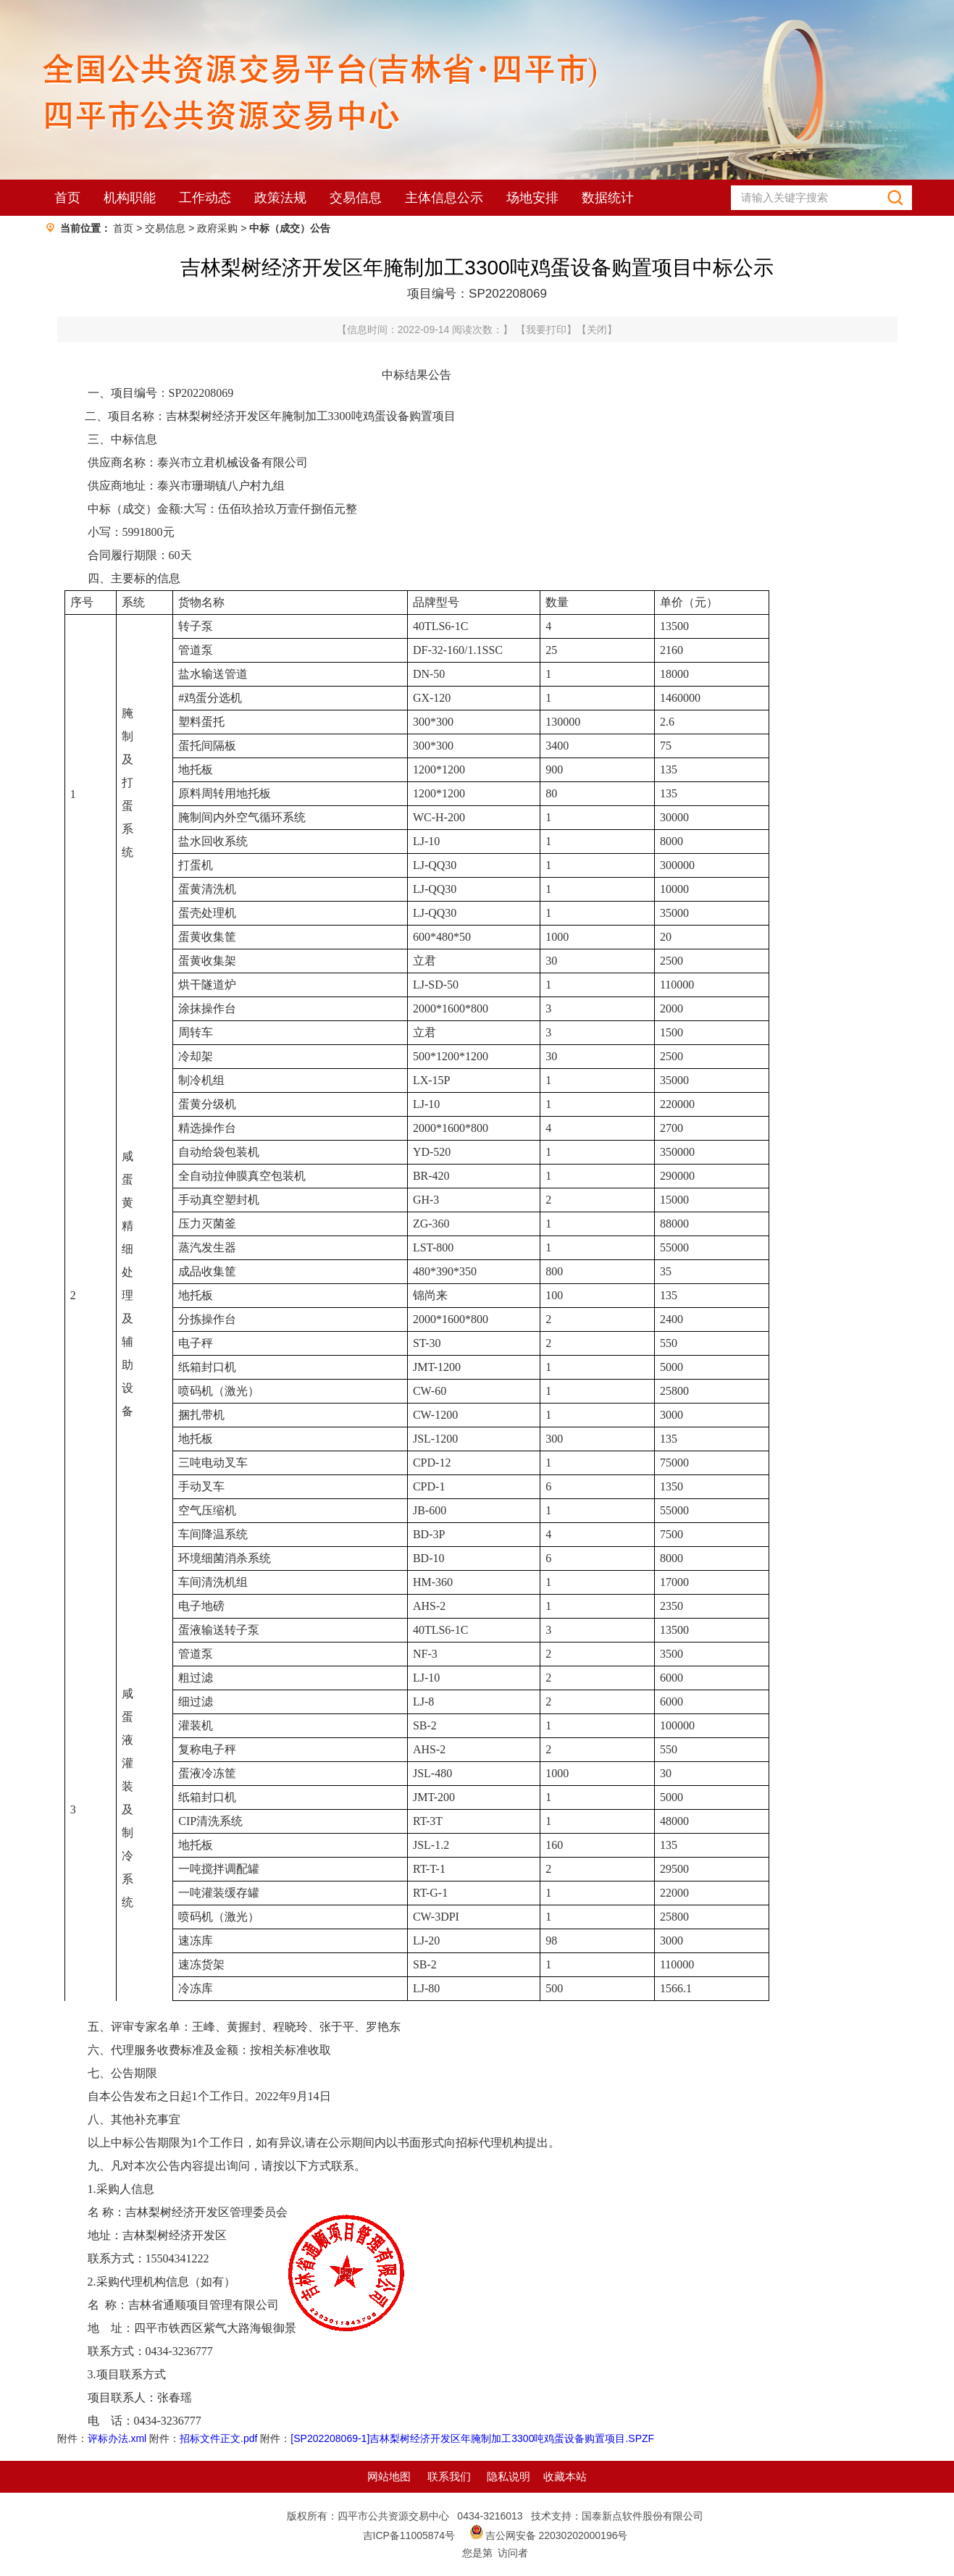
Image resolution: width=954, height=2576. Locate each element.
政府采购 (217, 228)
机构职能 (130, 197)
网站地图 (389, 2476)
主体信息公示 (444, 197)
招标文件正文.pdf (218, 2438)
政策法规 (280, 197)
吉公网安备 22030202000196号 (556, 2535)
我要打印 (546, 329)
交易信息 (356, 197)
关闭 (597, 329)
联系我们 (449, 2476)
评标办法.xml (117, 2438)
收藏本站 (565, 2476)
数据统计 (608, 197)
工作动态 (205, 197)
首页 (67, 197)
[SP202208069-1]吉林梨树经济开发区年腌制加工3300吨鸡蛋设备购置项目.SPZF (472, 2438)
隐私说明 (508, 2476)
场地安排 (532, 197)
